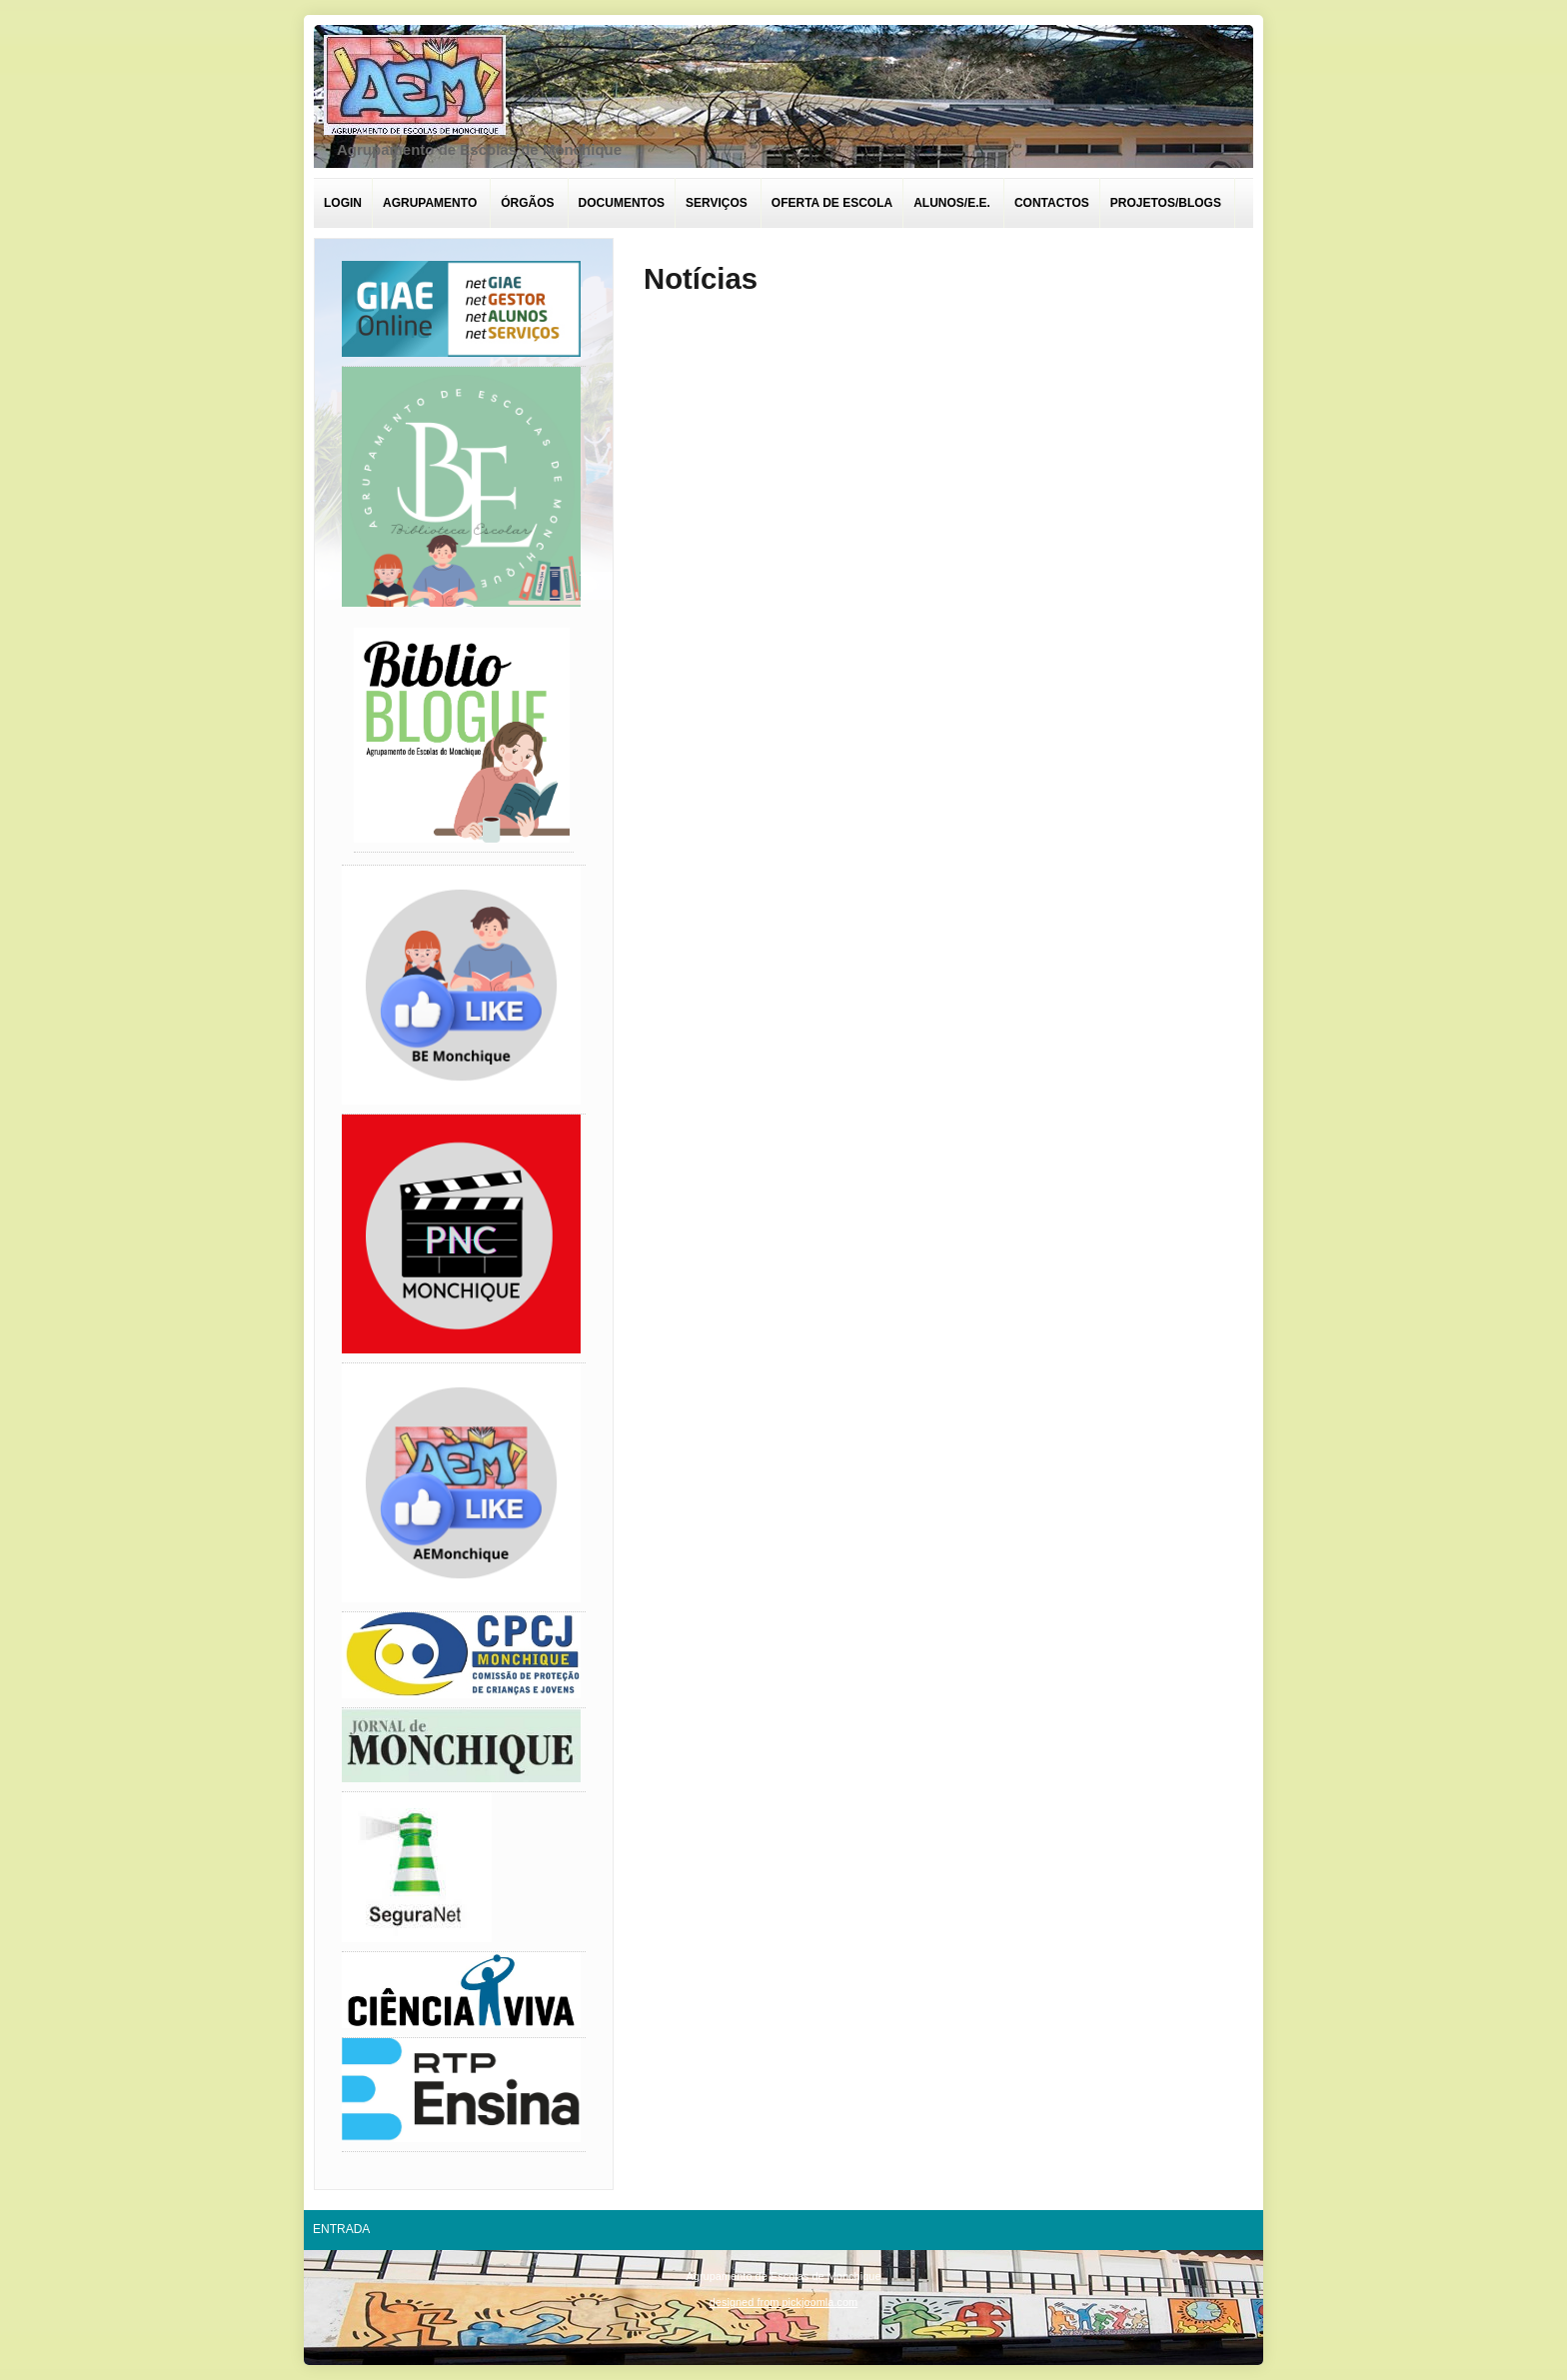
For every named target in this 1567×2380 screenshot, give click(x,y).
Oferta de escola (832, 203)
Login (343, 203)
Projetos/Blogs (1165, 203)
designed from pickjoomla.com (784, 2302)
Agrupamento (430, 203)
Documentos (622, 203)
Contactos (1051, 203)
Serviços (717, 203)
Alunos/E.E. (951, 203)
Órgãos (527, 203)
